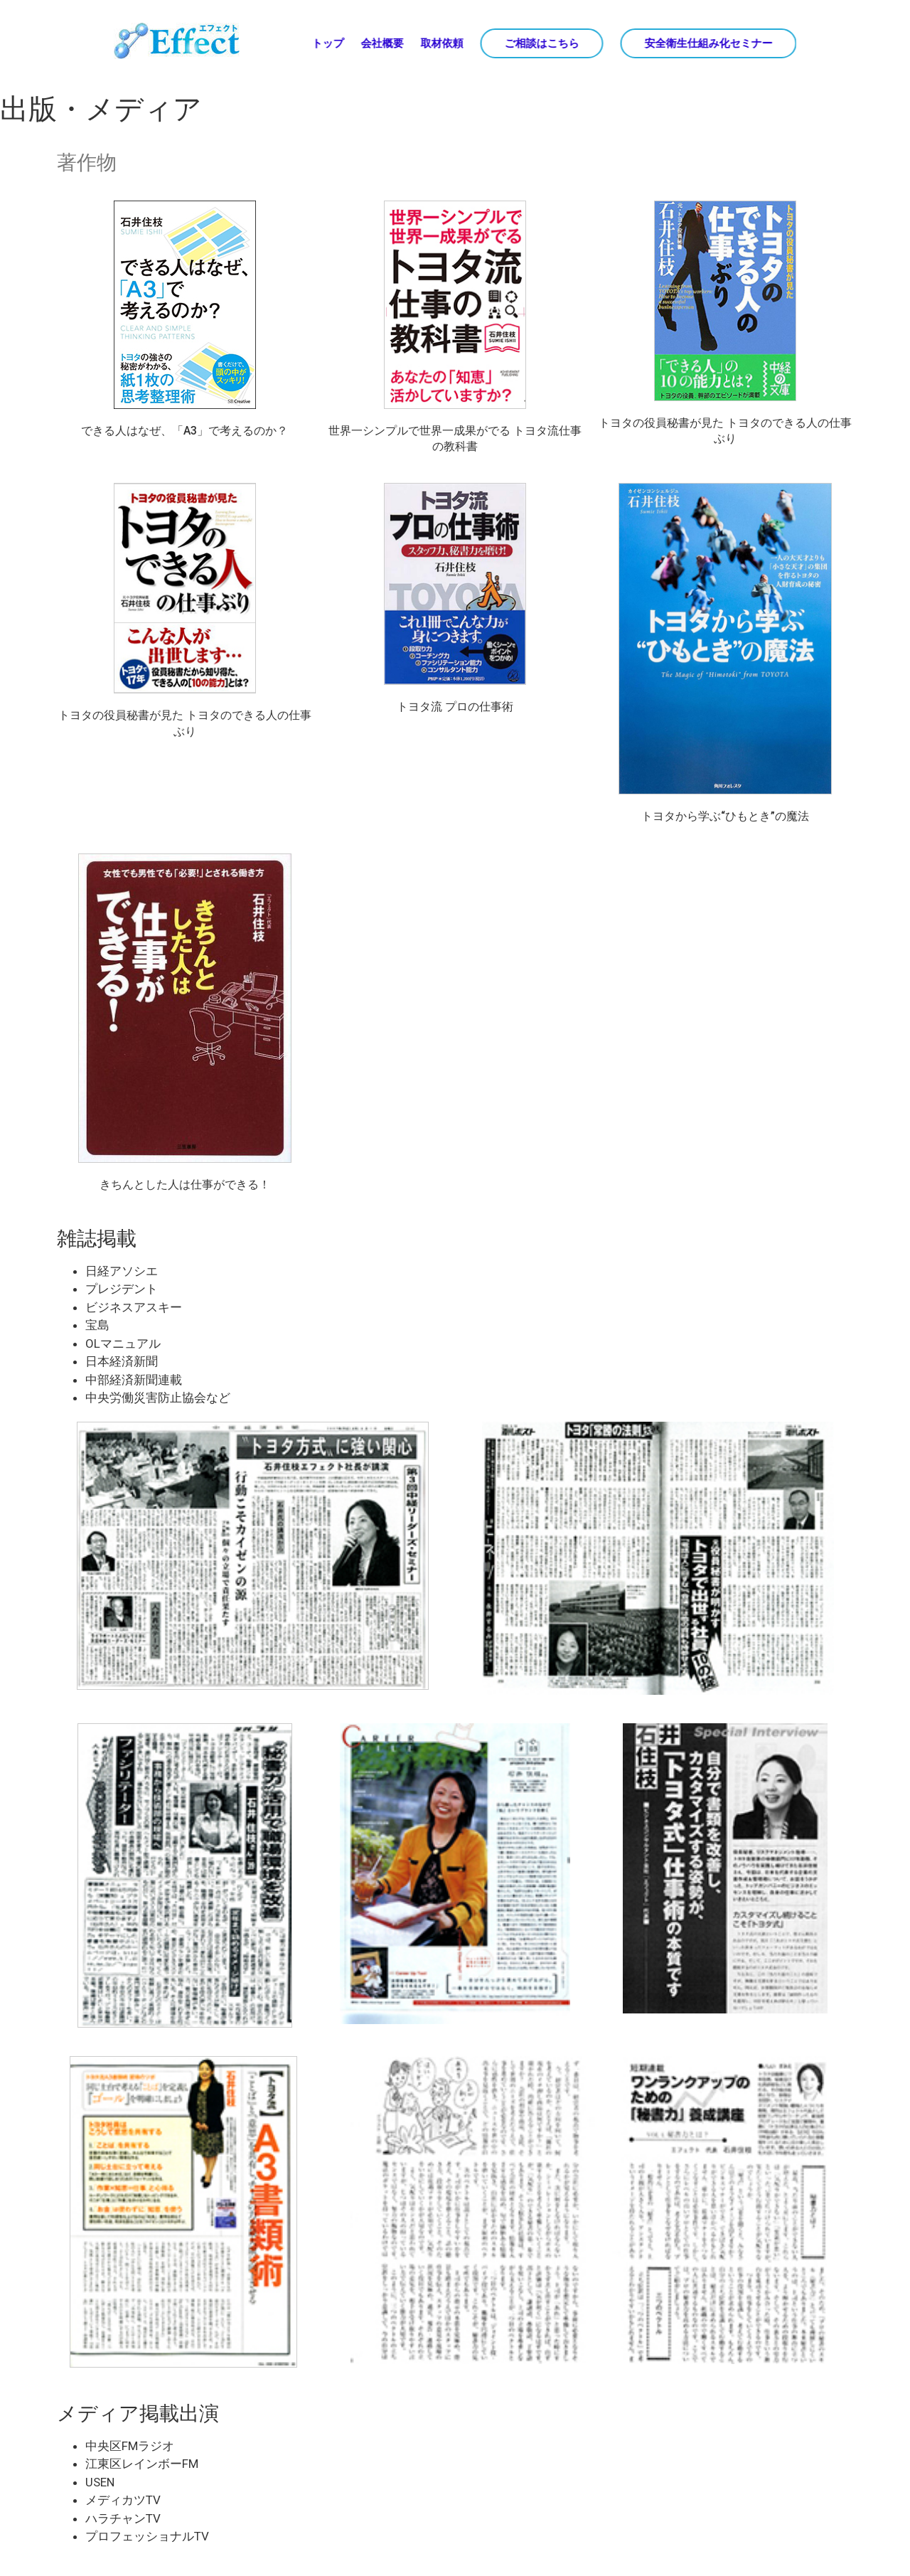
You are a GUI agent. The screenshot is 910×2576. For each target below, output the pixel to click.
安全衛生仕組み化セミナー (708, 43)
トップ (327, 43)
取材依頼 (441, 43)
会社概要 (381, 43)
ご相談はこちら (541, 43)
